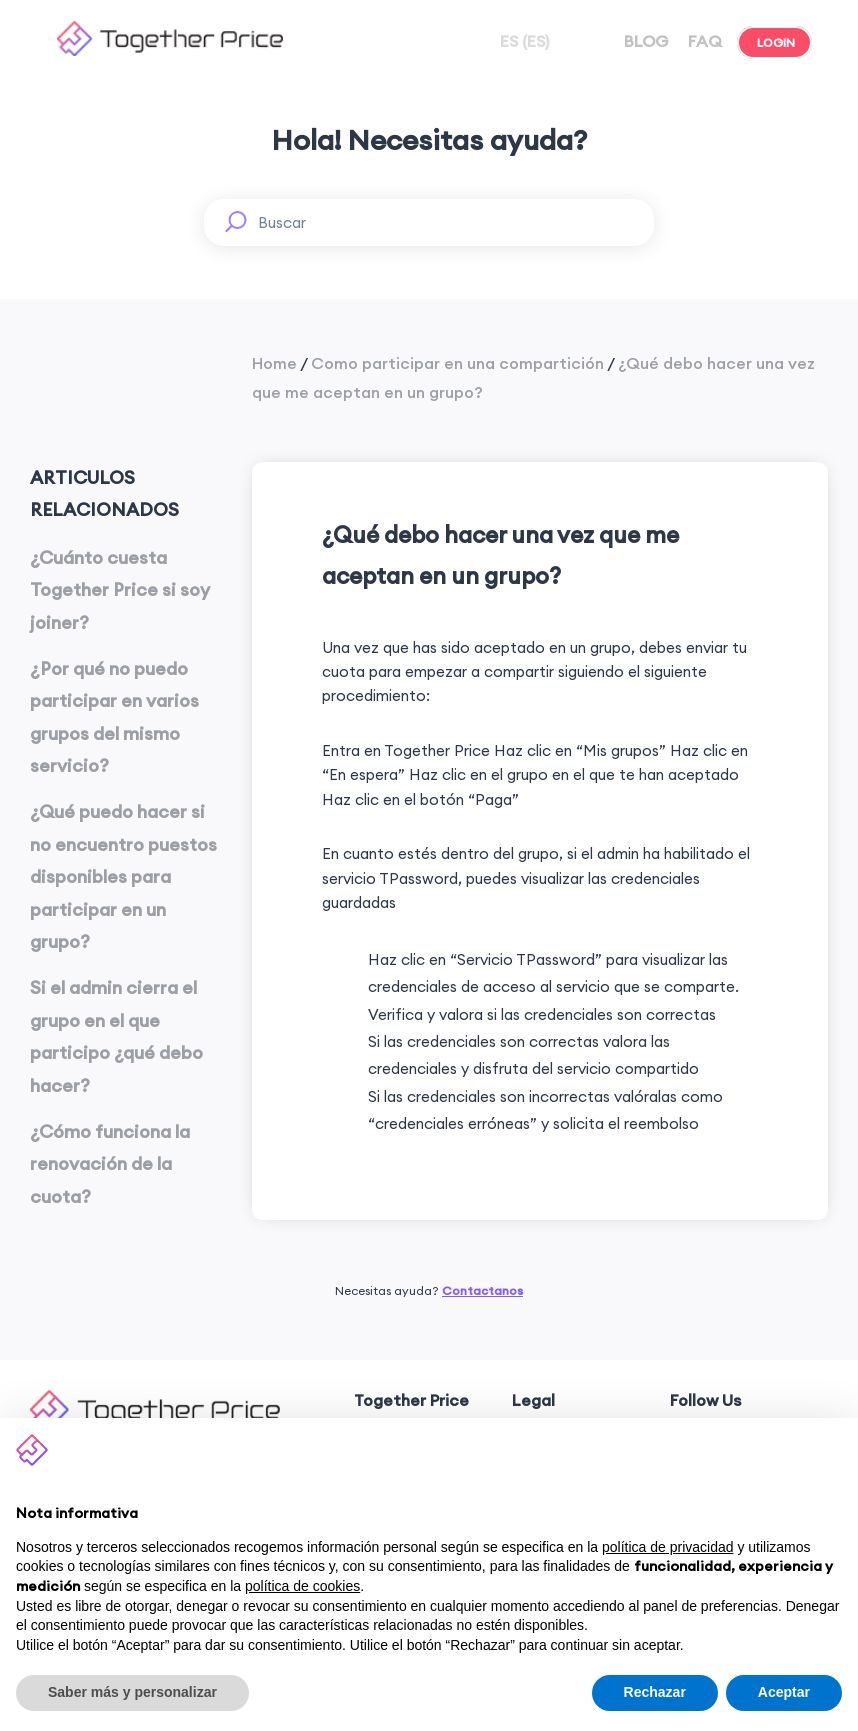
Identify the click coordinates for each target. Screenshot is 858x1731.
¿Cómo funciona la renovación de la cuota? (110, 1164)
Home (274, 363)
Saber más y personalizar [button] (132, 1692)
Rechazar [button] (655, 1692)
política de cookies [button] (302, 1586)
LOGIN (774, 42)
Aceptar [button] (784, 1692)
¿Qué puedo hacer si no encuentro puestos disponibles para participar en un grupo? (123, 876)
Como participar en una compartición (457, 363)
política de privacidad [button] (668, 1547)
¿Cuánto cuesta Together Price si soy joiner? (120, 590)
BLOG (644, 41)
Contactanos (482, 1290)
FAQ (703, 41)
